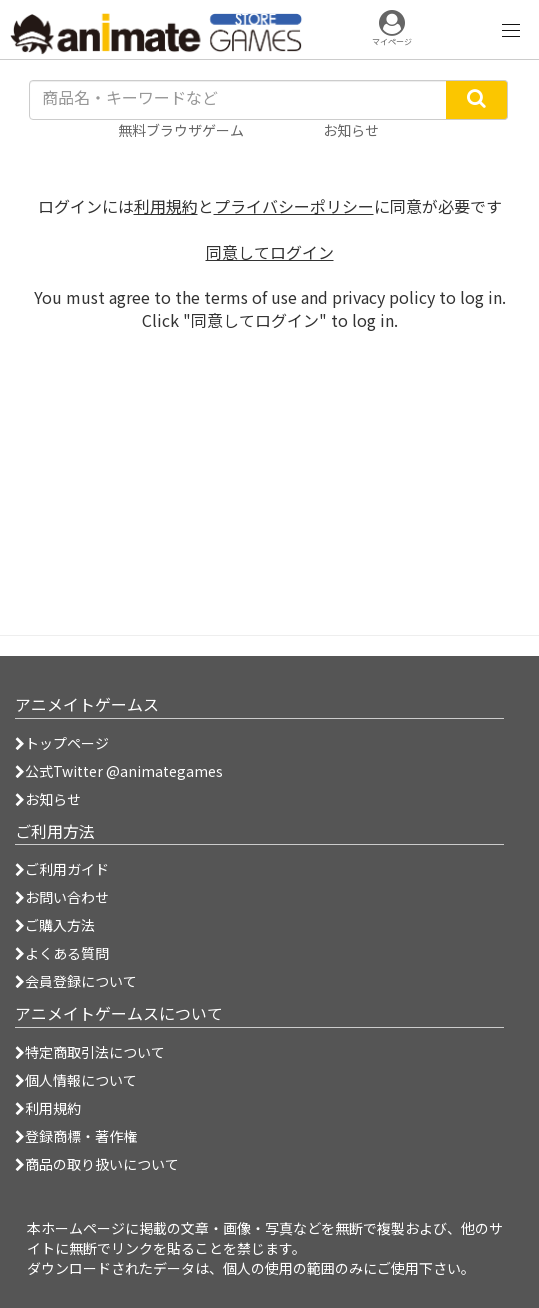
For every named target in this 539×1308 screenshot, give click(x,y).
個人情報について (76, 1080)
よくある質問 (62, 953)
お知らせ (48, 799)
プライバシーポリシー (294, 206)
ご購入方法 (55, 925)
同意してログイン (270, 252)
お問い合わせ (62, 897)
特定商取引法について (90, 1052)
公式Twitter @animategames (124, 771)
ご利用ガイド (62, 869)
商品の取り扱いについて (97, 1164)
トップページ (62, 743)
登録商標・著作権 (76, 1136)
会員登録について (76, 981)
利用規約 (166, 206)
